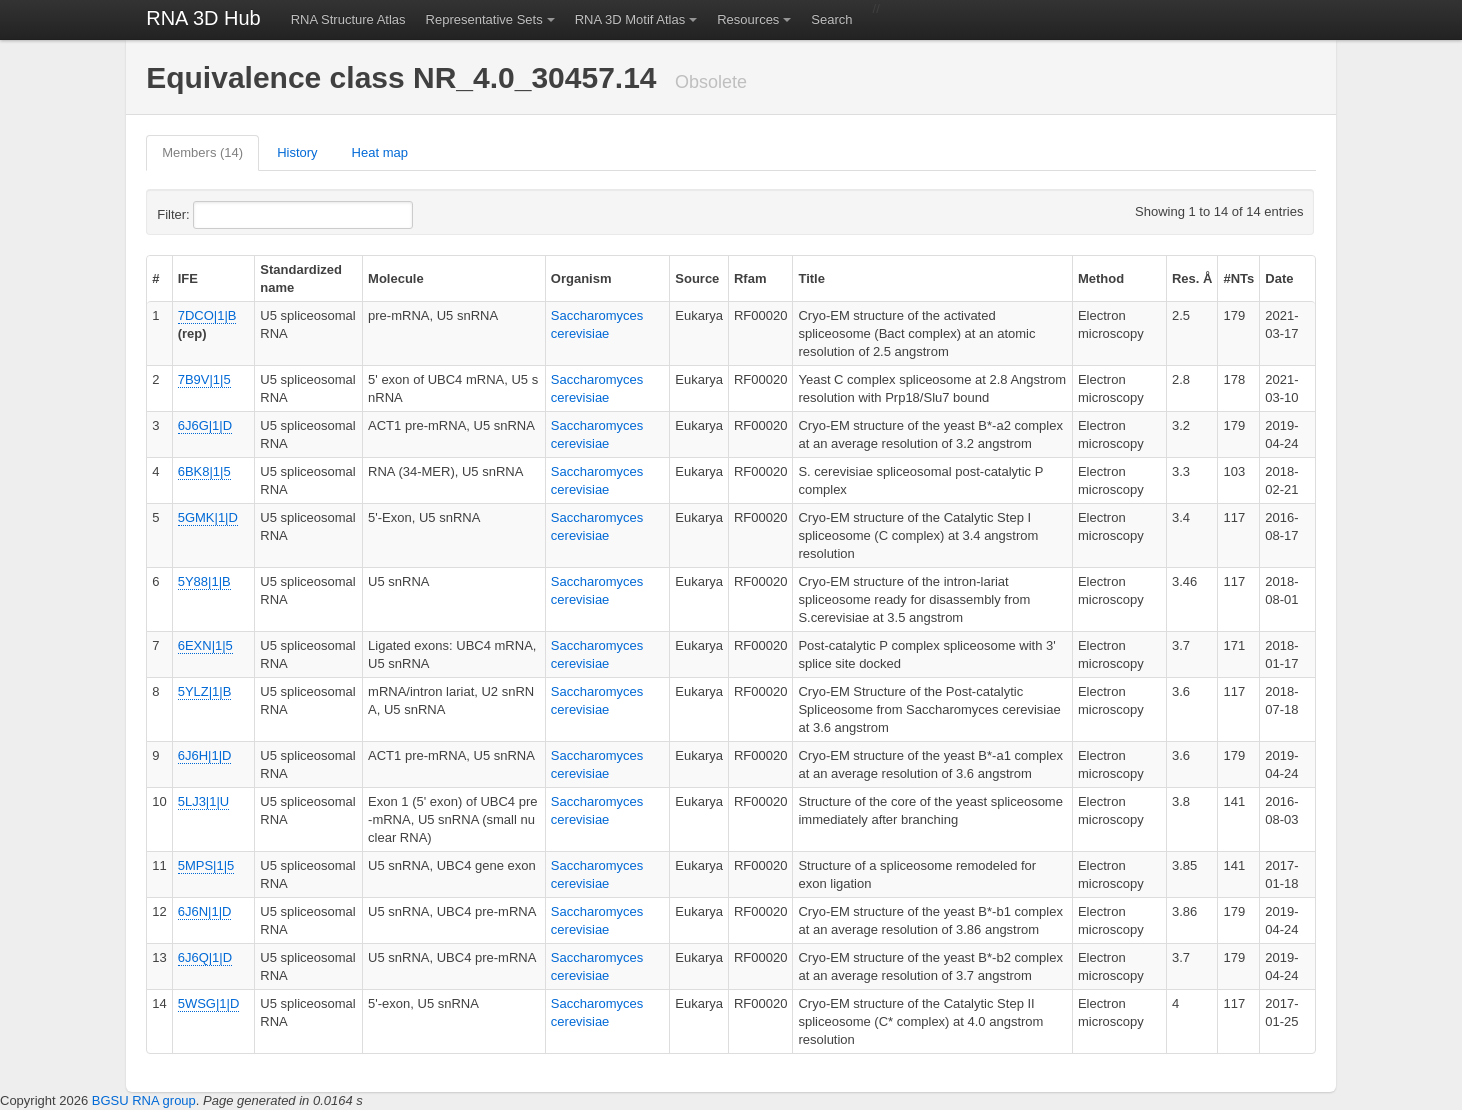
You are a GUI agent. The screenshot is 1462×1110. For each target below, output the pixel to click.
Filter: (222, 215)
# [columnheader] (155, 278)
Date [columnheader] (1279, 278)
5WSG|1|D (209, 1003)
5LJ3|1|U (204, 801)
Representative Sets (484, 19)
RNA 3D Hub (203, 18)
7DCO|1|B (207, 315)
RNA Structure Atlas (348, 19)
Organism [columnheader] (581, 278)
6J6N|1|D (205, 911)
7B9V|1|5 (204, 379)
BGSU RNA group (144, 1100)
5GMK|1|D (208, 517)
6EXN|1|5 (205, 645)
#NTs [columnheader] (1238, 278)
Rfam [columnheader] (750, 278)
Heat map (380, 152)
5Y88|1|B (204, 581)
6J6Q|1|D (205, 957)
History (297, 152)
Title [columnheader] (811, 278)
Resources (748, 19)
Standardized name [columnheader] (301, 278)
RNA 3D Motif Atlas (630, 19)
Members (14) (202, 152)
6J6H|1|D (205, 755)
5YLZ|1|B (205, 691)
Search (831, 19)
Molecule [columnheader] (396, 278)
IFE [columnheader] (188, 278)
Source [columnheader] (697, 278)
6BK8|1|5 (204, 471)
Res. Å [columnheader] (1192, 278)
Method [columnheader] (1101, 278)
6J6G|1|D (205, 425)
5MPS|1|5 (206, 865)
